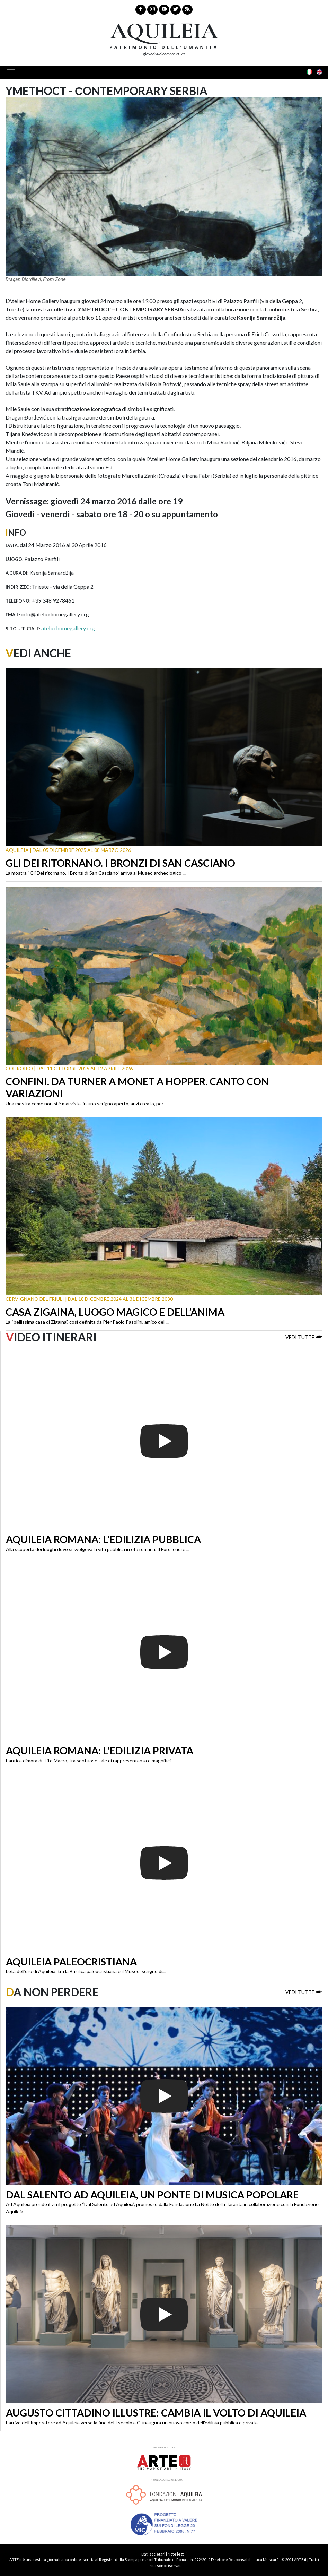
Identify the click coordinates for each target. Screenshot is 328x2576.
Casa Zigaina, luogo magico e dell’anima (115, 1312)
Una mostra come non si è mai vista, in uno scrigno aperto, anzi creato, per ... (87, 1103)
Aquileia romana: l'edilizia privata (99, 1750)
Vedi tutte (303, 1336)
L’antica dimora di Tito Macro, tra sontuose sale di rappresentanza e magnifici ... (90, 1760)
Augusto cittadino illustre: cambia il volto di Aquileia (156, 2413)
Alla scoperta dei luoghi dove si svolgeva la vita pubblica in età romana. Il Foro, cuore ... (97, 1549)
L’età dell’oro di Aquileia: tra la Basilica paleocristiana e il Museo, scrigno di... (86, 1971)
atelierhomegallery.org (68, 628)
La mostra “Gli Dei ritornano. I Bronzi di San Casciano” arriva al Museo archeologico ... (96, 873)
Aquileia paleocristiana (71, 1962)
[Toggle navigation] (13, 72)
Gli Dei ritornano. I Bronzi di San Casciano (120, 863)
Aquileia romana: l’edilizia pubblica (103, 1539)
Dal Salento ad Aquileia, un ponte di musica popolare (152, 2195)
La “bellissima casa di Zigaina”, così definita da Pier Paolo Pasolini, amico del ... (87, 1322)
